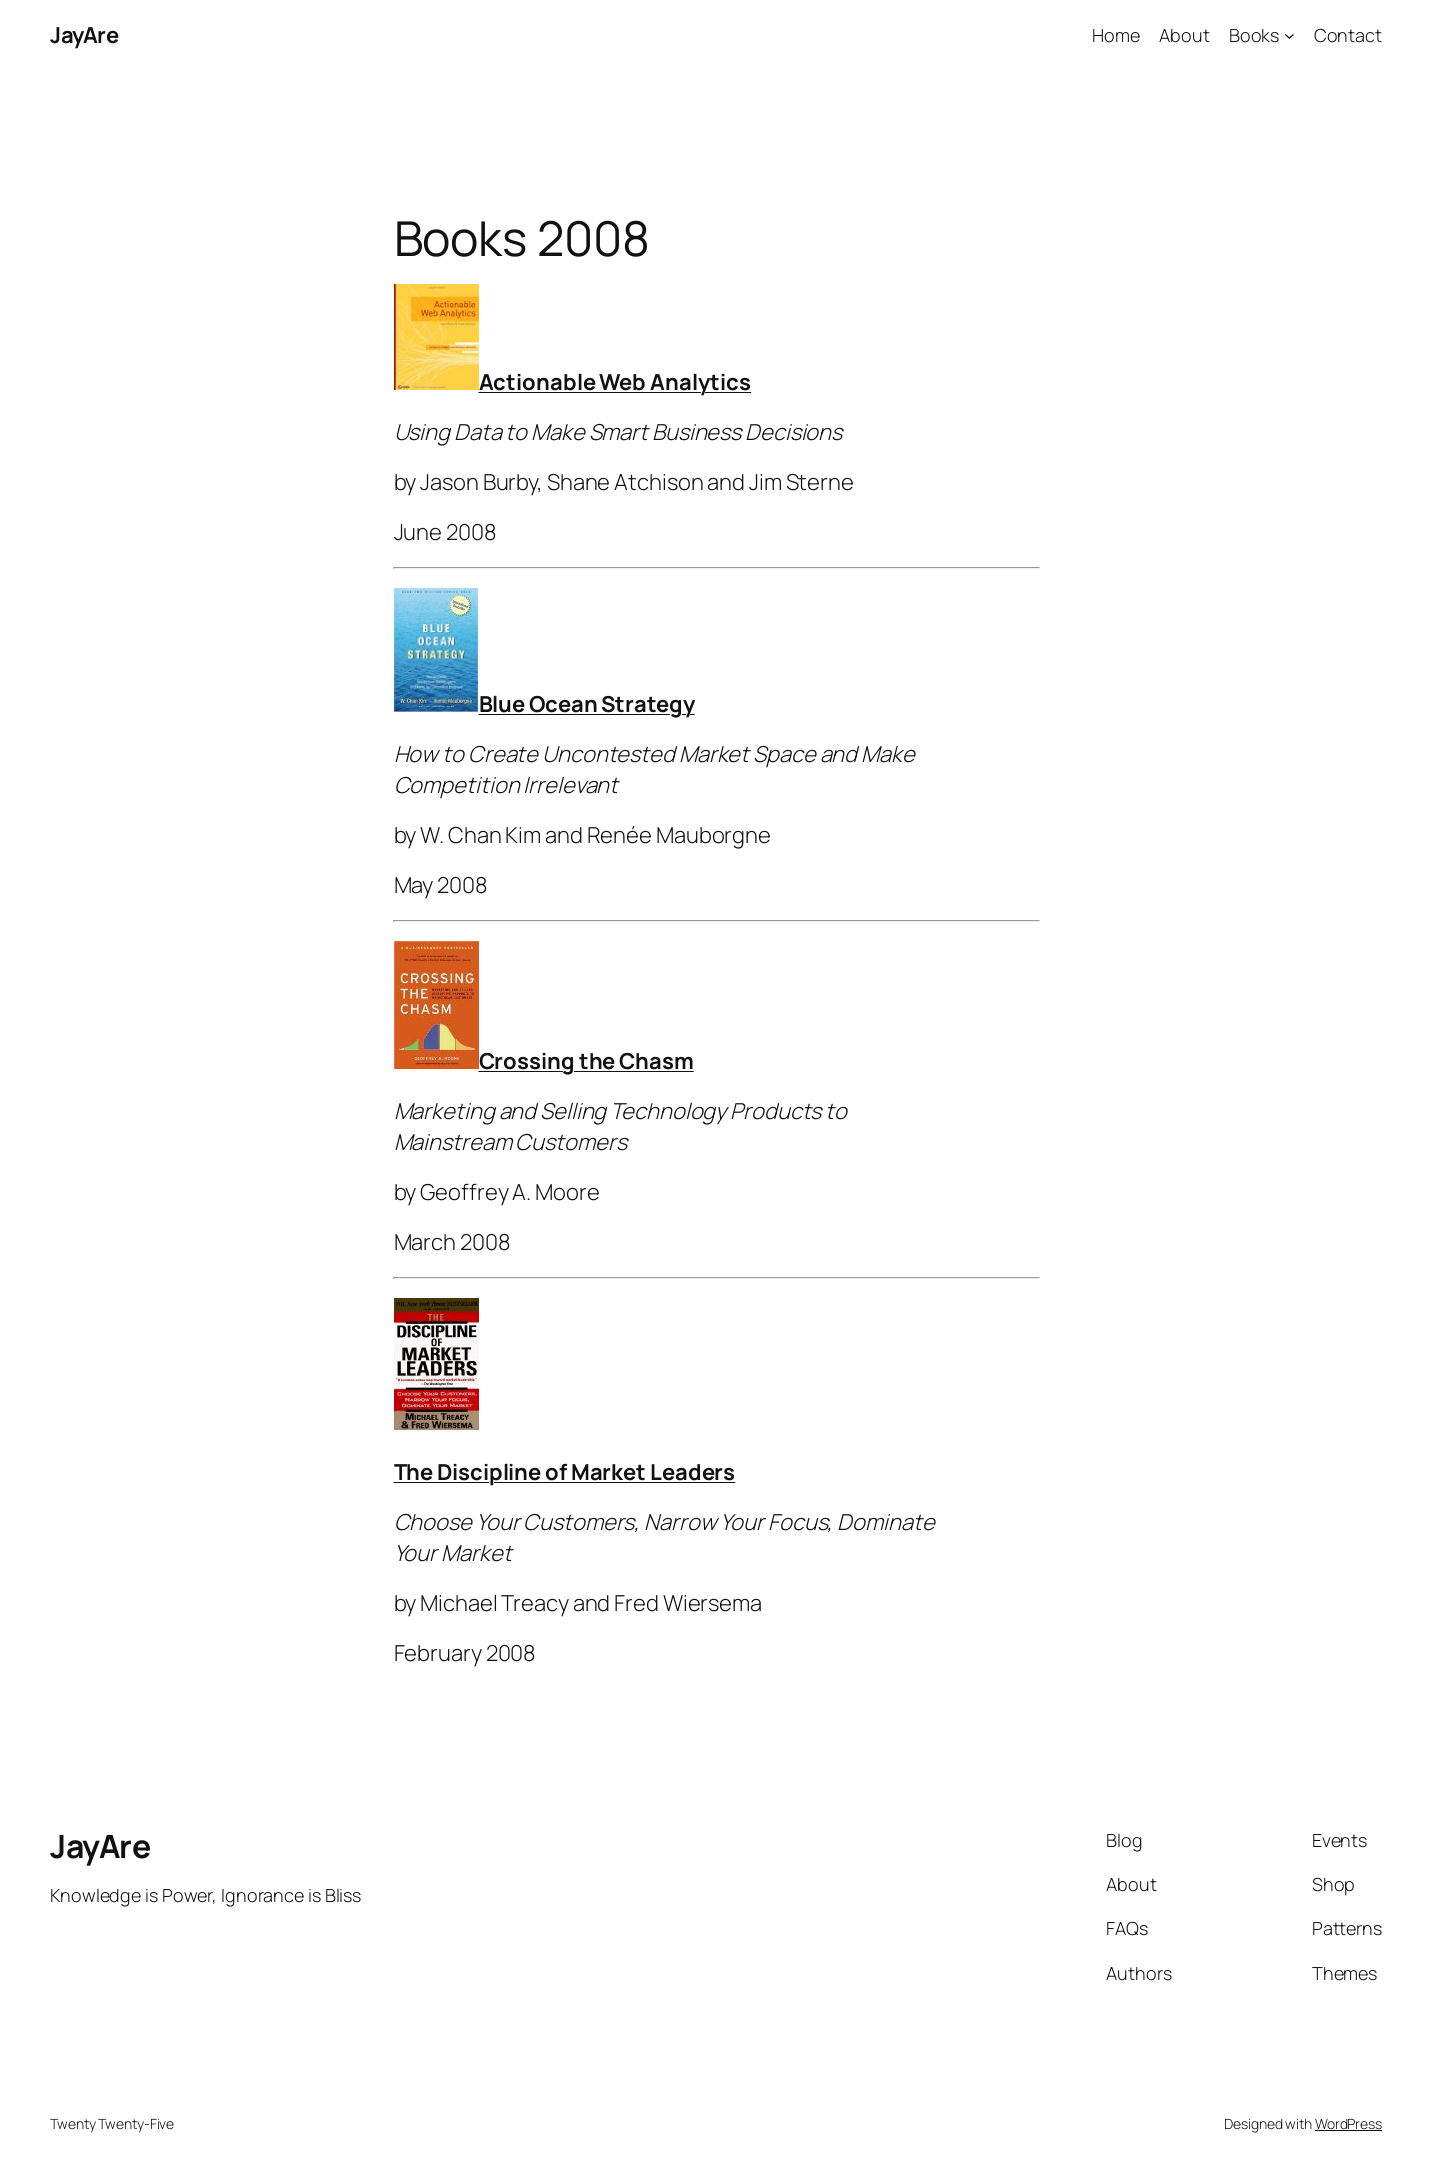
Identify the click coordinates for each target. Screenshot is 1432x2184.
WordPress (1348, 2123)
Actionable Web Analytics (615, 382)
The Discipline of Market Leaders (565, 1472)
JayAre (84, 35)
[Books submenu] (1289, 35)
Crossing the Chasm (586, 1061)
